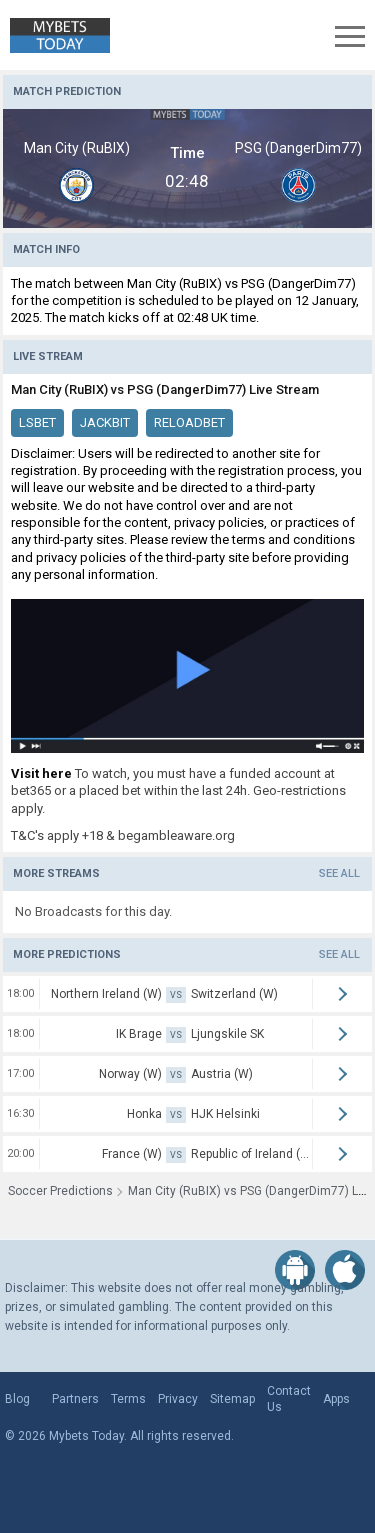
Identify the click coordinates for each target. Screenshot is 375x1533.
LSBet (37, 422)
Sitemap (232, 1399)
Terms (128, 1399)
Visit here (41, 773)
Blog (17, 1399)
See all (339, 873)
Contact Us (289, 1399)
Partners (75, 1399)
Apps (336, 1399)
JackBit (105, 422)
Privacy (178, 1399)
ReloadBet (189, 422)
